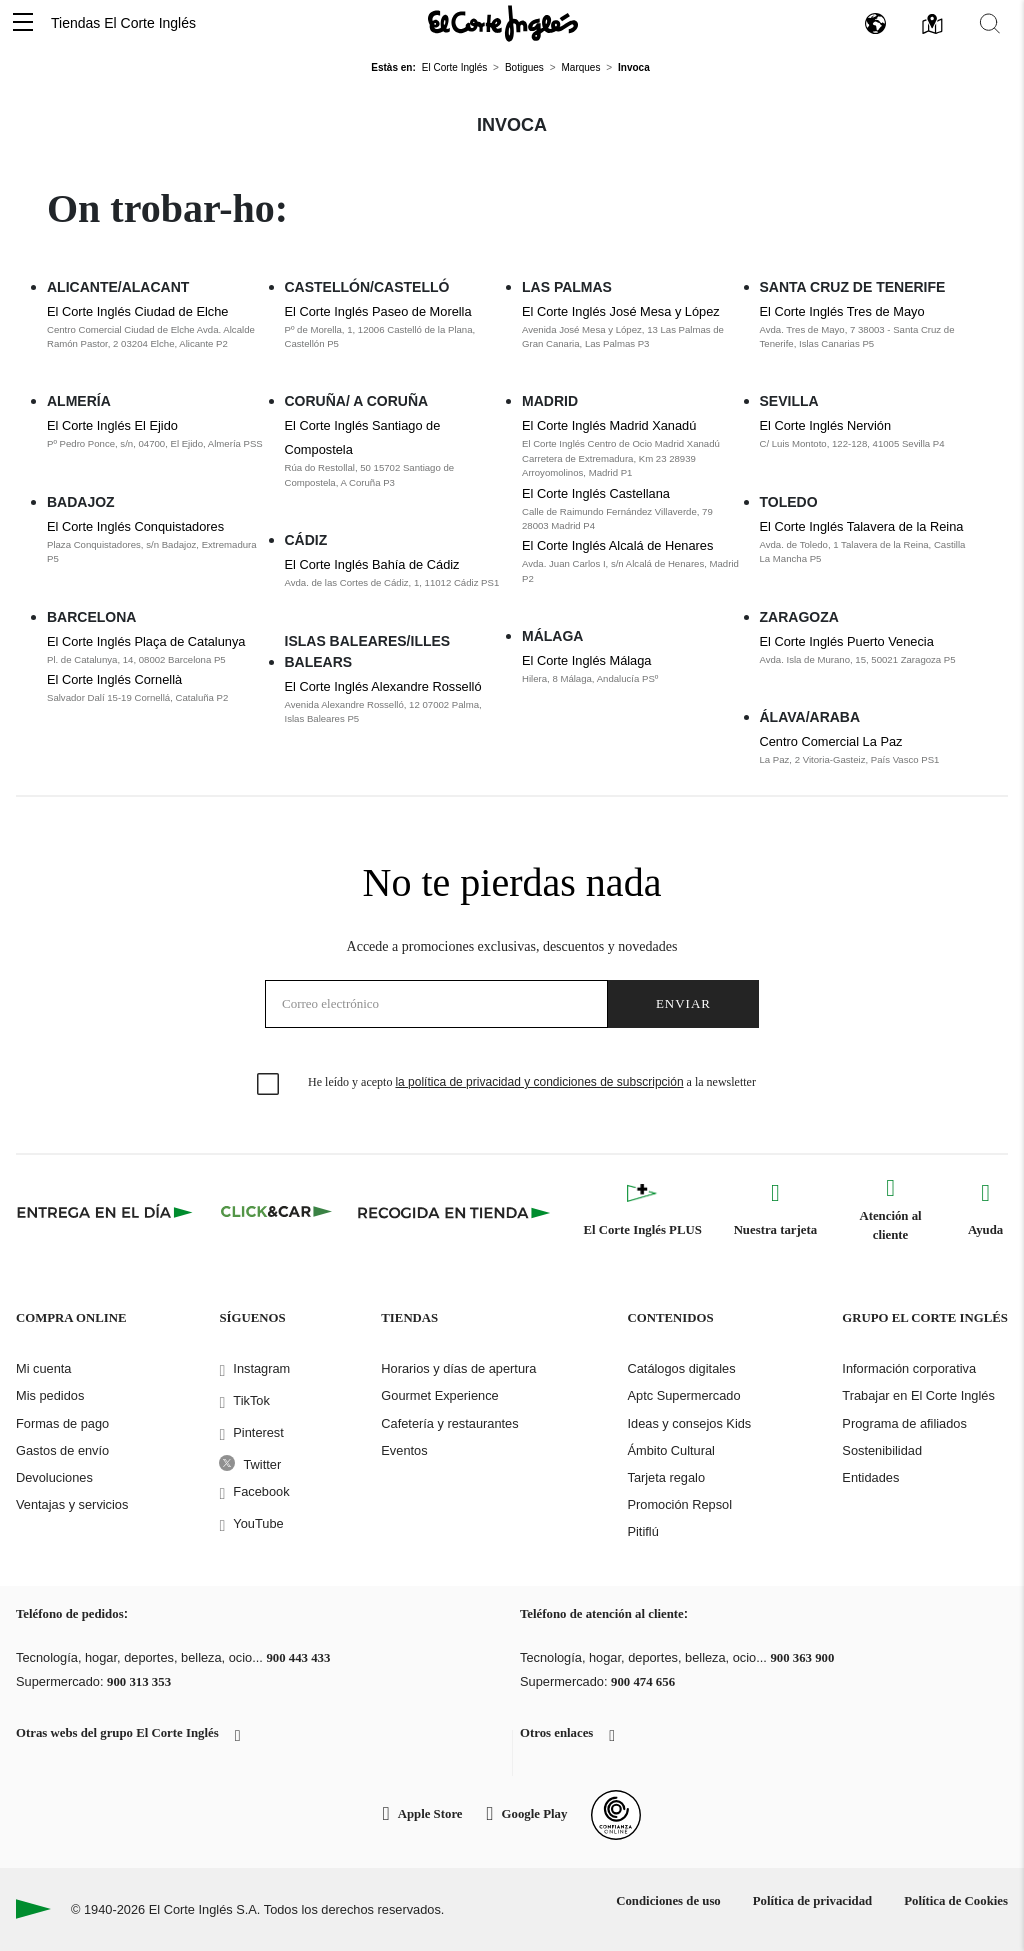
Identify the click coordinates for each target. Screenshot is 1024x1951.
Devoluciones (54, 1477)
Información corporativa (909, 1368)
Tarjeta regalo (666, 1477)
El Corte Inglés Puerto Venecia (847, 641)
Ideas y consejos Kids (689, 1423)
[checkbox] (269, 1085)
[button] (23, 23)
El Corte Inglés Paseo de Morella (378, 311)
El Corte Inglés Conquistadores (135, 526)
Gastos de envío (62, 1450)
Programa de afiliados (904, 1423)
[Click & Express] (106, 1212)
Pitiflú (642, 1531)
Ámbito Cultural (670, 1450)
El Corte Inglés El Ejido (112, 425)
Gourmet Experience (439, 1395)
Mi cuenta (43, 1368)
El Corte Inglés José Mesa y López (621, 311)
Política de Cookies (956, 1901)
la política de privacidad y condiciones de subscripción (539, 1082)
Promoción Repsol (679, 1504)
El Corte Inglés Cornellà (114, 679)
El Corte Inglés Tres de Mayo (842, 311)
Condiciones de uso (668, 1901)
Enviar (683, 1003)
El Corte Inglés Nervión (826, 425)
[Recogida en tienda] (454, 1212)
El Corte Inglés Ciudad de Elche (137, 311)
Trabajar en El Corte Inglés (918, 1395)
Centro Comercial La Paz (831, 741)
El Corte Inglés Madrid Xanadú (609, 425)
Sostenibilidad (882, 1450)
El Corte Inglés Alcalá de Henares (617, 545)
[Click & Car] (276, 1212)
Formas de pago (62, 1423)
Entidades (870, 1477)
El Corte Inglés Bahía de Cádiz (372, 564)
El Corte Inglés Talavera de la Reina (862, 526)
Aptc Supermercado (683, 1395)
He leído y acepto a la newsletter (532, 1082)
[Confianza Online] (616, 1815)
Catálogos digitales (681, 1368)
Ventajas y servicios (72, 1504)
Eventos (404, 1450)
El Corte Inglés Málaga (586, 660)
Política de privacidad (812, 1901)
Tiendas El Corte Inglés (123, 23)
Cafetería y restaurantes (449, 1423)
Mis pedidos (50, 1395)
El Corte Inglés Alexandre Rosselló (383, 686)
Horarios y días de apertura (458, 1368)
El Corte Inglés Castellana (596, 493)
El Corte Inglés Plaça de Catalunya (146, 641)
